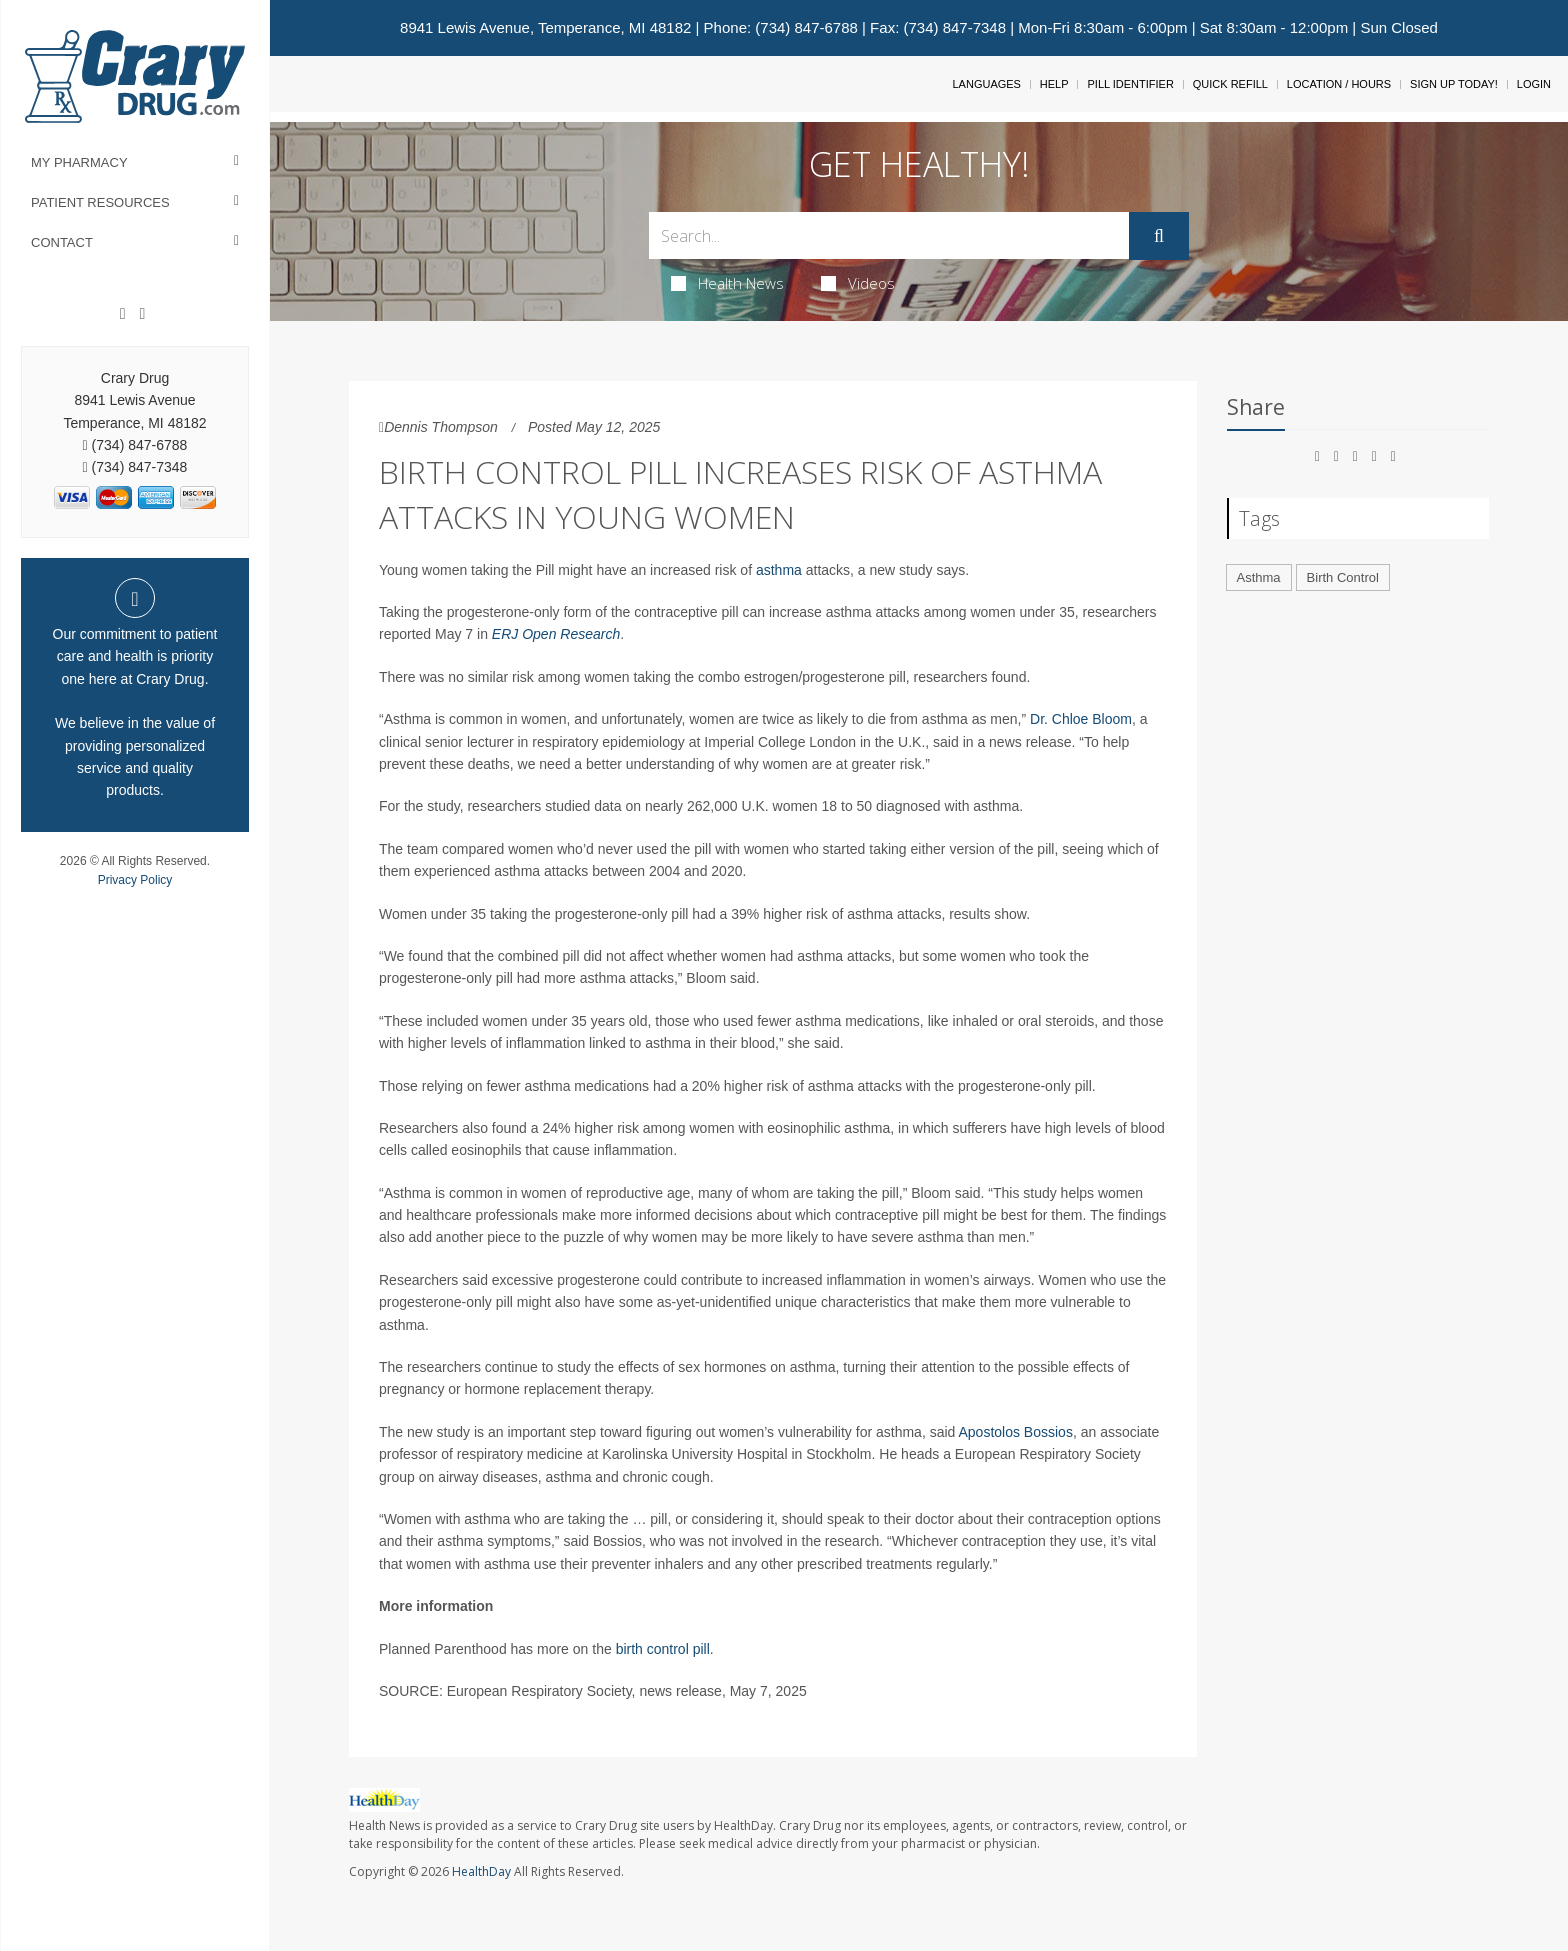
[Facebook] (123, 314)
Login (1534, 84)
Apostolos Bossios (1015, 1432)
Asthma (1259, 577)
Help (1054, 84)
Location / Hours (1339, 84)
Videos (858, 283)
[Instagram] (142, 314)
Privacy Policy (135, 880)
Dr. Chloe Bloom (1081, 719)
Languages (986, 84)
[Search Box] (889, 235)
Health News (727, 283)
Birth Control (1343, 577)
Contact (62, 242)
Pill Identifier (1130, 84)
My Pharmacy (79, 162)
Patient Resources (100, 202)
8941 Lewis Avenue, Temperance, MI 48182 (545, 27)
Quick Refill (1230, 84)
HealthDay (481, 1871)
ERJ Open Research (556, 634)
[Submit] (1159, 236)
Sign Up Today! (1454, 84)
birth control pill (663, 1649)
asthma (779, 570)
